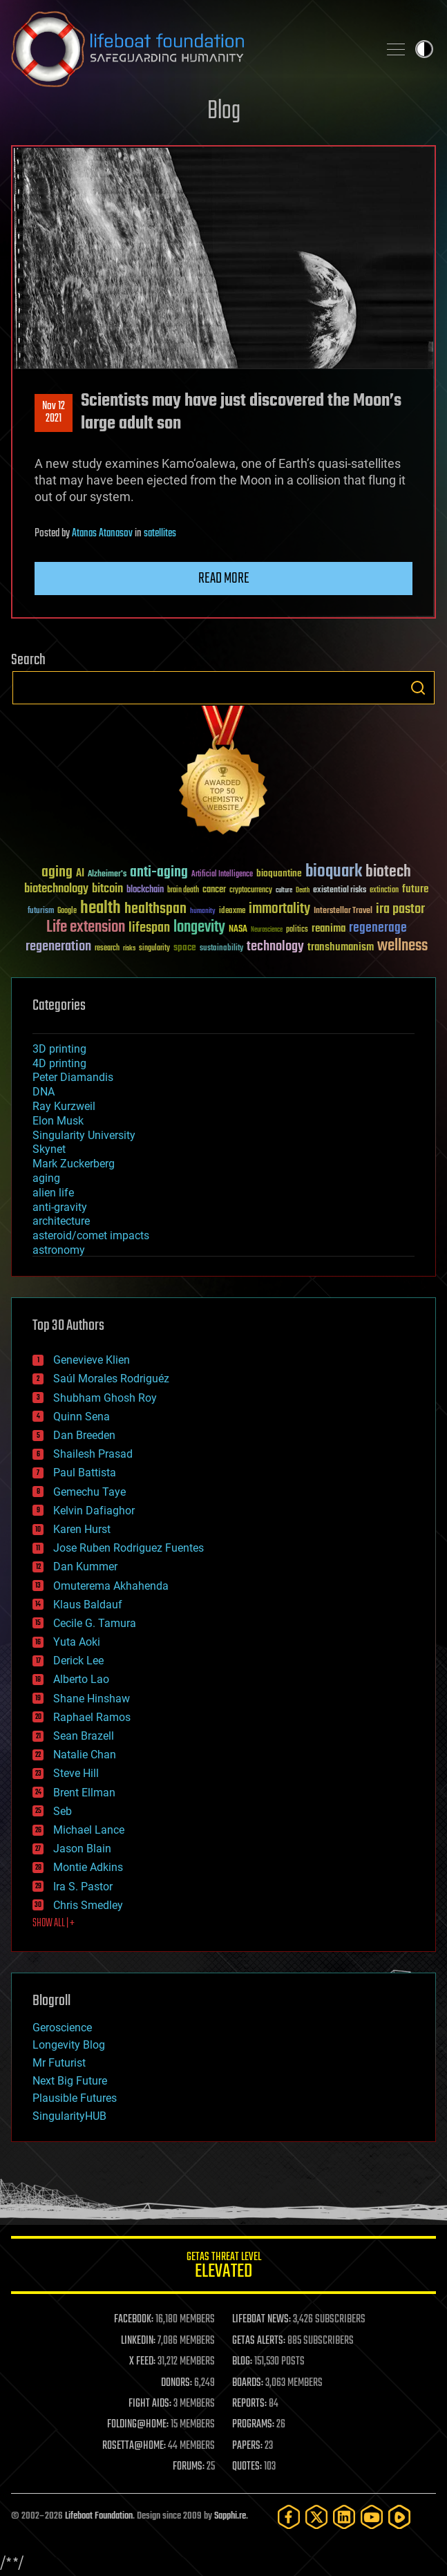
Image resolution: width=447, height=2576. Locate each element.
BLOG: (242, 2362)
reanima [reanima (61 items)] (328, 928)
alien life (53, 1192)
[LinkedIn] (344, 2517)
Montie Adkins (88, 1867)
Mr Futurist (59, 2062)
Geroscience (62, 2027)
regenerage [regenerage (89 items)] (378, 928)
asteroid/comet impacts (90, 1235)
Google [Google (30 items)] (67, 911)
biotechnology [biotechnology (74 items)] (56, 889)
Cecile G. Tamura (94, 1623)
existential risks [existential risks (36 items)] (339, 890)
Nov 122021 (53, 412)
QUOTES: (247, 2467)
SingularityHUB (69, 2116)
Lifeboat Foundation (99, 2516)
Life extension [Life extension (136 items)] (85, 928)
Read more (223, 578)
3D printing (59, 1048)
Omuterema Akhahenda (111, 1585)
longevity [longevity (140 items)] (199, 928)
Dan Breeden (84, 1435)
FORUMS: (189, 2467)
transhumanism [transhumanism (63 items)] (340, 947)
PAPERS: (247, 2446)
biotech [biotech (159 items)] (388, 872)
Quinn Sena (81, 1416)
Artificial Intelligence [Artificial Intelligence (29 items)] (222, 874)
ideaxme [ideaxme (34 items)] (232, 911)
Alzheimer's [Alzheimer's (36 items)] (107, 874)
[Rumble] (399, 2517)
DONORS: (176, 2383)
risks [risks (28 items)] (129, 948)
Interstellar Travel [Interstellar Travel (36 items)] (343, 911)
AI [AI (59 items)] (80, 874)
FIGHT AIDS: (150, 2404)
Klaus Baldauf (87, 1604)
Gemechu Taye (89, 1491)
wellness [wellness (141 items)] (402, 946)
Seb (62, 1811)
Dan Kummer (85, 1566)
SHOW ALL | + (53, 1924)
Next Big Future (69, 2080)
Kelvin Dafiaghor (94, 1510)
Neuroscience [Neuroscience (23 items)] (267, 930)
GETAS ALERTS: (258, 2341)
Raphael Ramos (92, 1717)
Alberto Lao (81, 1679)
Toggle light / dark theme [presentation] (424, 49)
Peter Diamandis (72, 1077)
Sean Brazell (83, 1735)
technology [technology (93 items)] (275, 947)
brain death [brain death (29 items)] (183, 890)
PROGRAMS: (253, 2425)
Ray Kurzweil (63, 1106)
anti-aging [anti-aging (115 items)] (159, 872)
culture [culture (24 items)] (284, 890)
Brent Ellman (84, 1792)
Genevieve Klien (91, 1359)
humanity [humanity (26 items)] (203, 912)
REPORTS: (249, 2404)
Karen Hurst (82, 1529)
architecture (61, 1221)
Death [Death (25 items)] (303, 890)
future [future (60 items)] (415, 889)
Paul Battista (84, 1472)
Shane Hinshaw (91, 1698)
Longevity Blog (68, 2044)
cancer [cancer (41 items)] (214, 890)
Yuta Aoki (76, 1641)
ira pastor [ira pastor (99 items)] (400, 909)
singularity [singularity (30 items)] (154, 948)
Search (418, 687)
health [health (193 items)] (100, 909)
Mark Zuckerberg (73, 1163)
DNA (43, 1091)
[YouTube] (372, 2517)
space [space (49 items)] (184, 947)
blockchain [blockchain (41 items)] (145, 890)
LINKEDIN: (138, 2341)
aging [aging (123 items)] (57, 872)
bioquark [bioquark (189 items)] (333, 872)
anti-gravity (59, 1207)
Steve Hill (76, 1773)
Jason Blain (82, 1848)
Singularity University (83, 1135)
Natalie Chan (84, 1754)
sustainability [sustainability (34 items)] (221, 949)
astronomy (58, 1250)
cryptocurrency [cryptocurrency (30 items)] (250, 890)
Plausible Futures (74, 2098)
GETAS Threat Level (223, 2267)
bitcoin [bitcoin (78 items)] (107, 889)
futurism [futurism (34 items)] (41, 911)
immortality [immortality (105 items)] (279, 909)
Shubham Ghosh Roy (105, 1397)
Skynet (49, 1149)
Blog (223, 111)
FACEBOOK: (133, 2320)
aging (46, 1178)
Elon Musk (58, 1120)
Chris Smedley (88, 1905)
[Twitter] (316, 2517)
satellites (160, 534)
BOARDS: (247, 2383)
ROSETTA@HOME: (134, 2446)
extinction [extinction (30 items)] (384, 890)
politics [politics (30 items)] (297, 929)
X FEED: (142, 2362)
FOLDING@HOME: (138, 2425)
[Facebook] (289, 2517)
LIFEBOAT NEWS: (261, 2320)
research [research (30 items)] (107, 948)
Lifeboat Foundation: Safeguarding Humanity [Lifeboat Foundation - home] (189, 49)
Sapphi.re (230, 2516)
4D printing (59, 1063)
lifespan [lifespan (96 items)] (149, 928)
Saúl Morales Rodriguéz (111, 1378)
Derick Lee (78, 1660)
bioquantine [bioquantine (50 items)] (279, 873)
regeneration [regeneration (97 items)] (58, 947)
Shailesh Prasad (93, 1453)
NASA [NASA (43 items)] (238, 929)
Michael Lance (88, 1829)
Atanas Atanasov (102, 534)
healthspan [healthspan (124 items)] (155, 909)
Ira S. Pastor (83, 1886)
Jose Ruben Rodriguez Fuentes (128, 1547)
